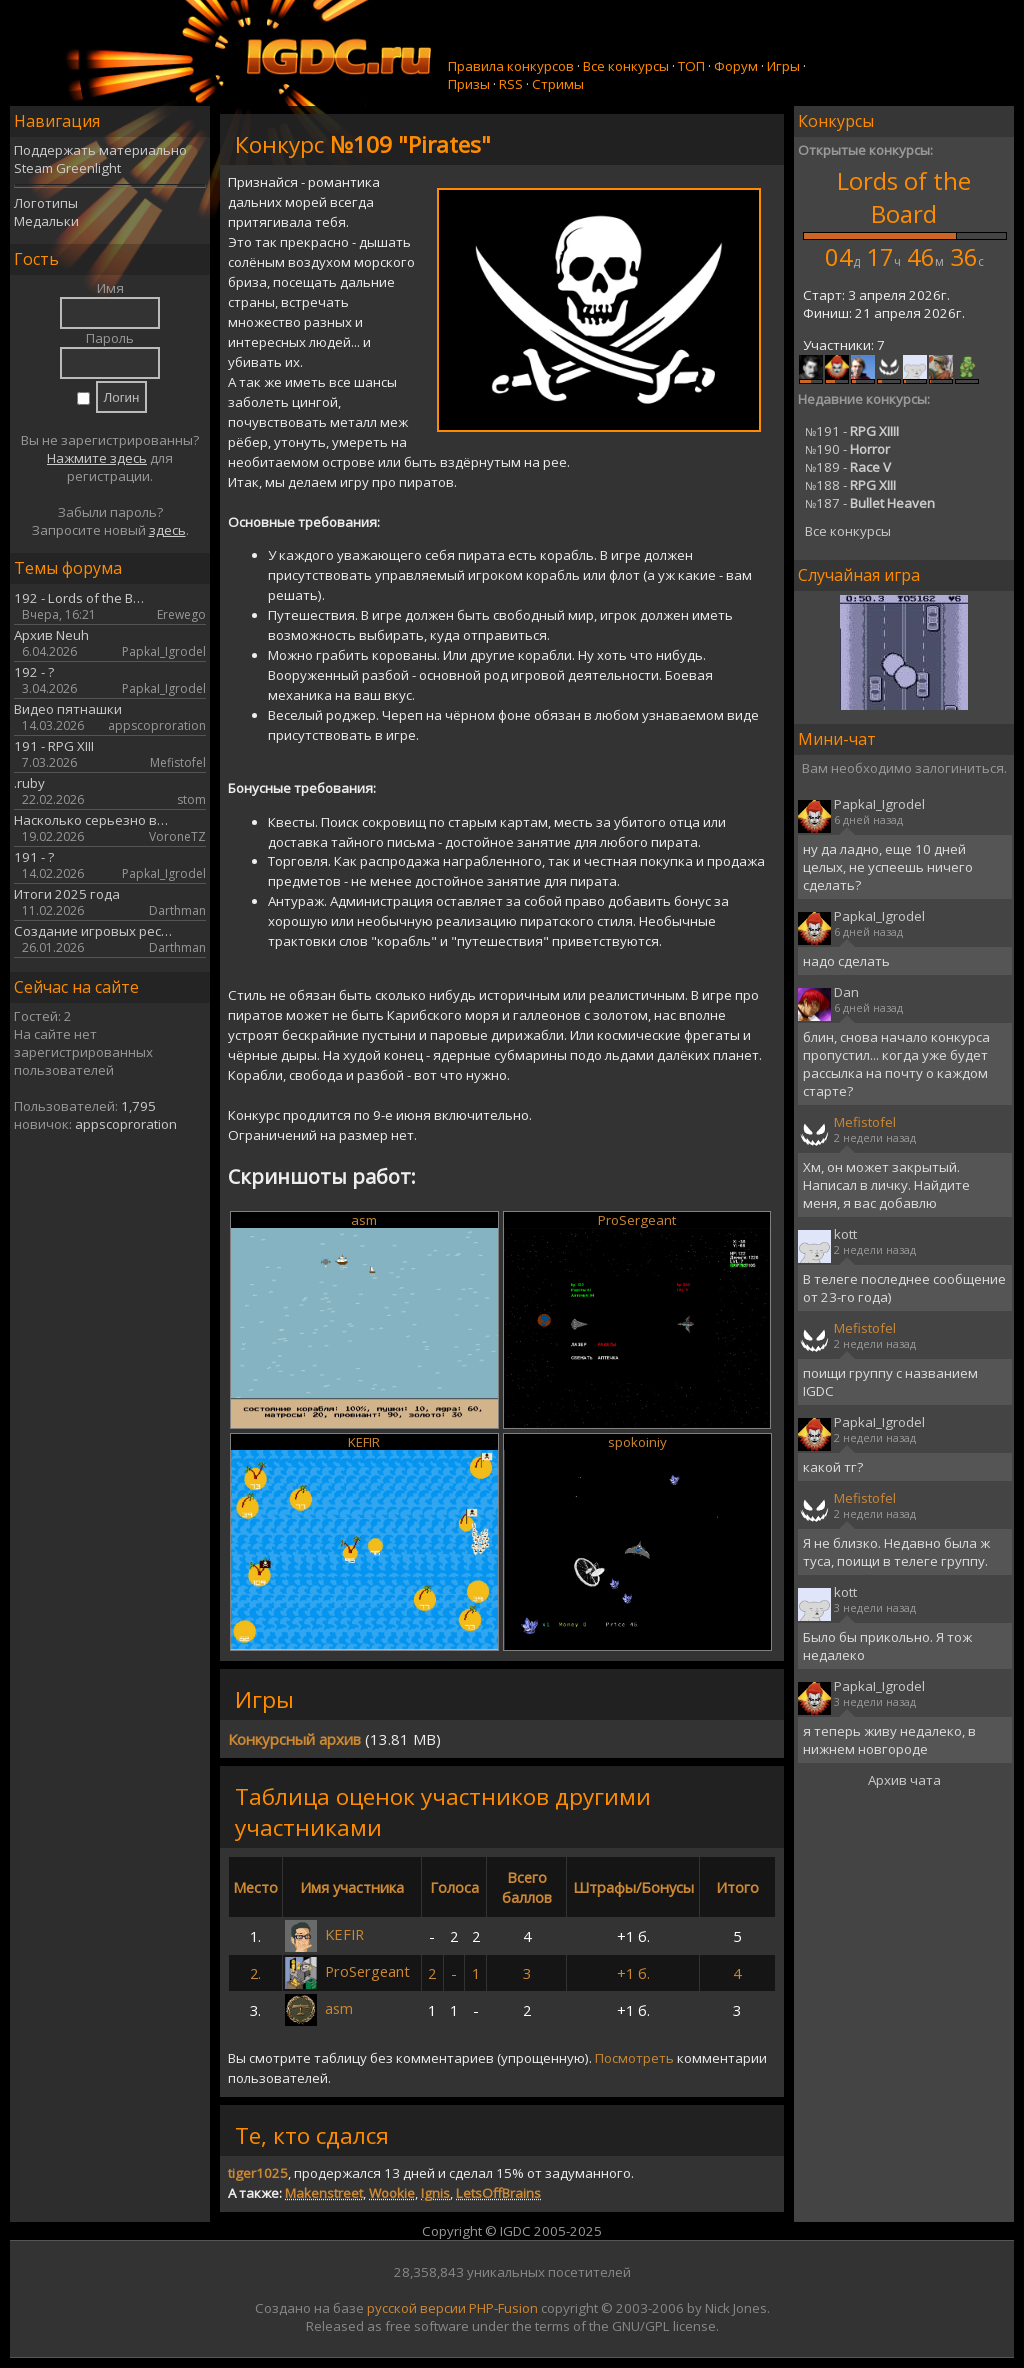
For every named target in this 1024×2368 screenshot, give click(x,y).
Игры (783, 66)
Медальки (46, 221)
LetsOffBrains (498, 2193)
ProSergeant (637, 1220)
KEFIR (364, 1442)
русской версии (416, 2308)
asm (364, 1220)
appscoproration (126, 1124)
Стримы (558, 84)
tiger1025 (258, 2173)
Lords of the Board (904, 197)
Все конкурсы (626, 66)
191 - (852, 431)
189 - (848, 467)
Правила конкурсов (511, 66)
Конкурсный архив (294, 1739)
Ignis (435, 2193)
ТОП (691, 66)
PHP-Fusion (503, 2308)
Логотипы (46, 203)
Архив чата (904, 1780)
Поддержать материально (100, 150)
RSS (511, 84)
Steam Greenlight (67, 168)
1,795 (138, 1106)
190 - (847, 449)
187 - (870, 503)
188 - (850, 485)
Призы (469, 84)
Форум (736, 66)
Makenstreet (324, 2193)
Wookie (392, 2193)
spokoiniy (637, 1442)
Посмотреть (634, 2058)
